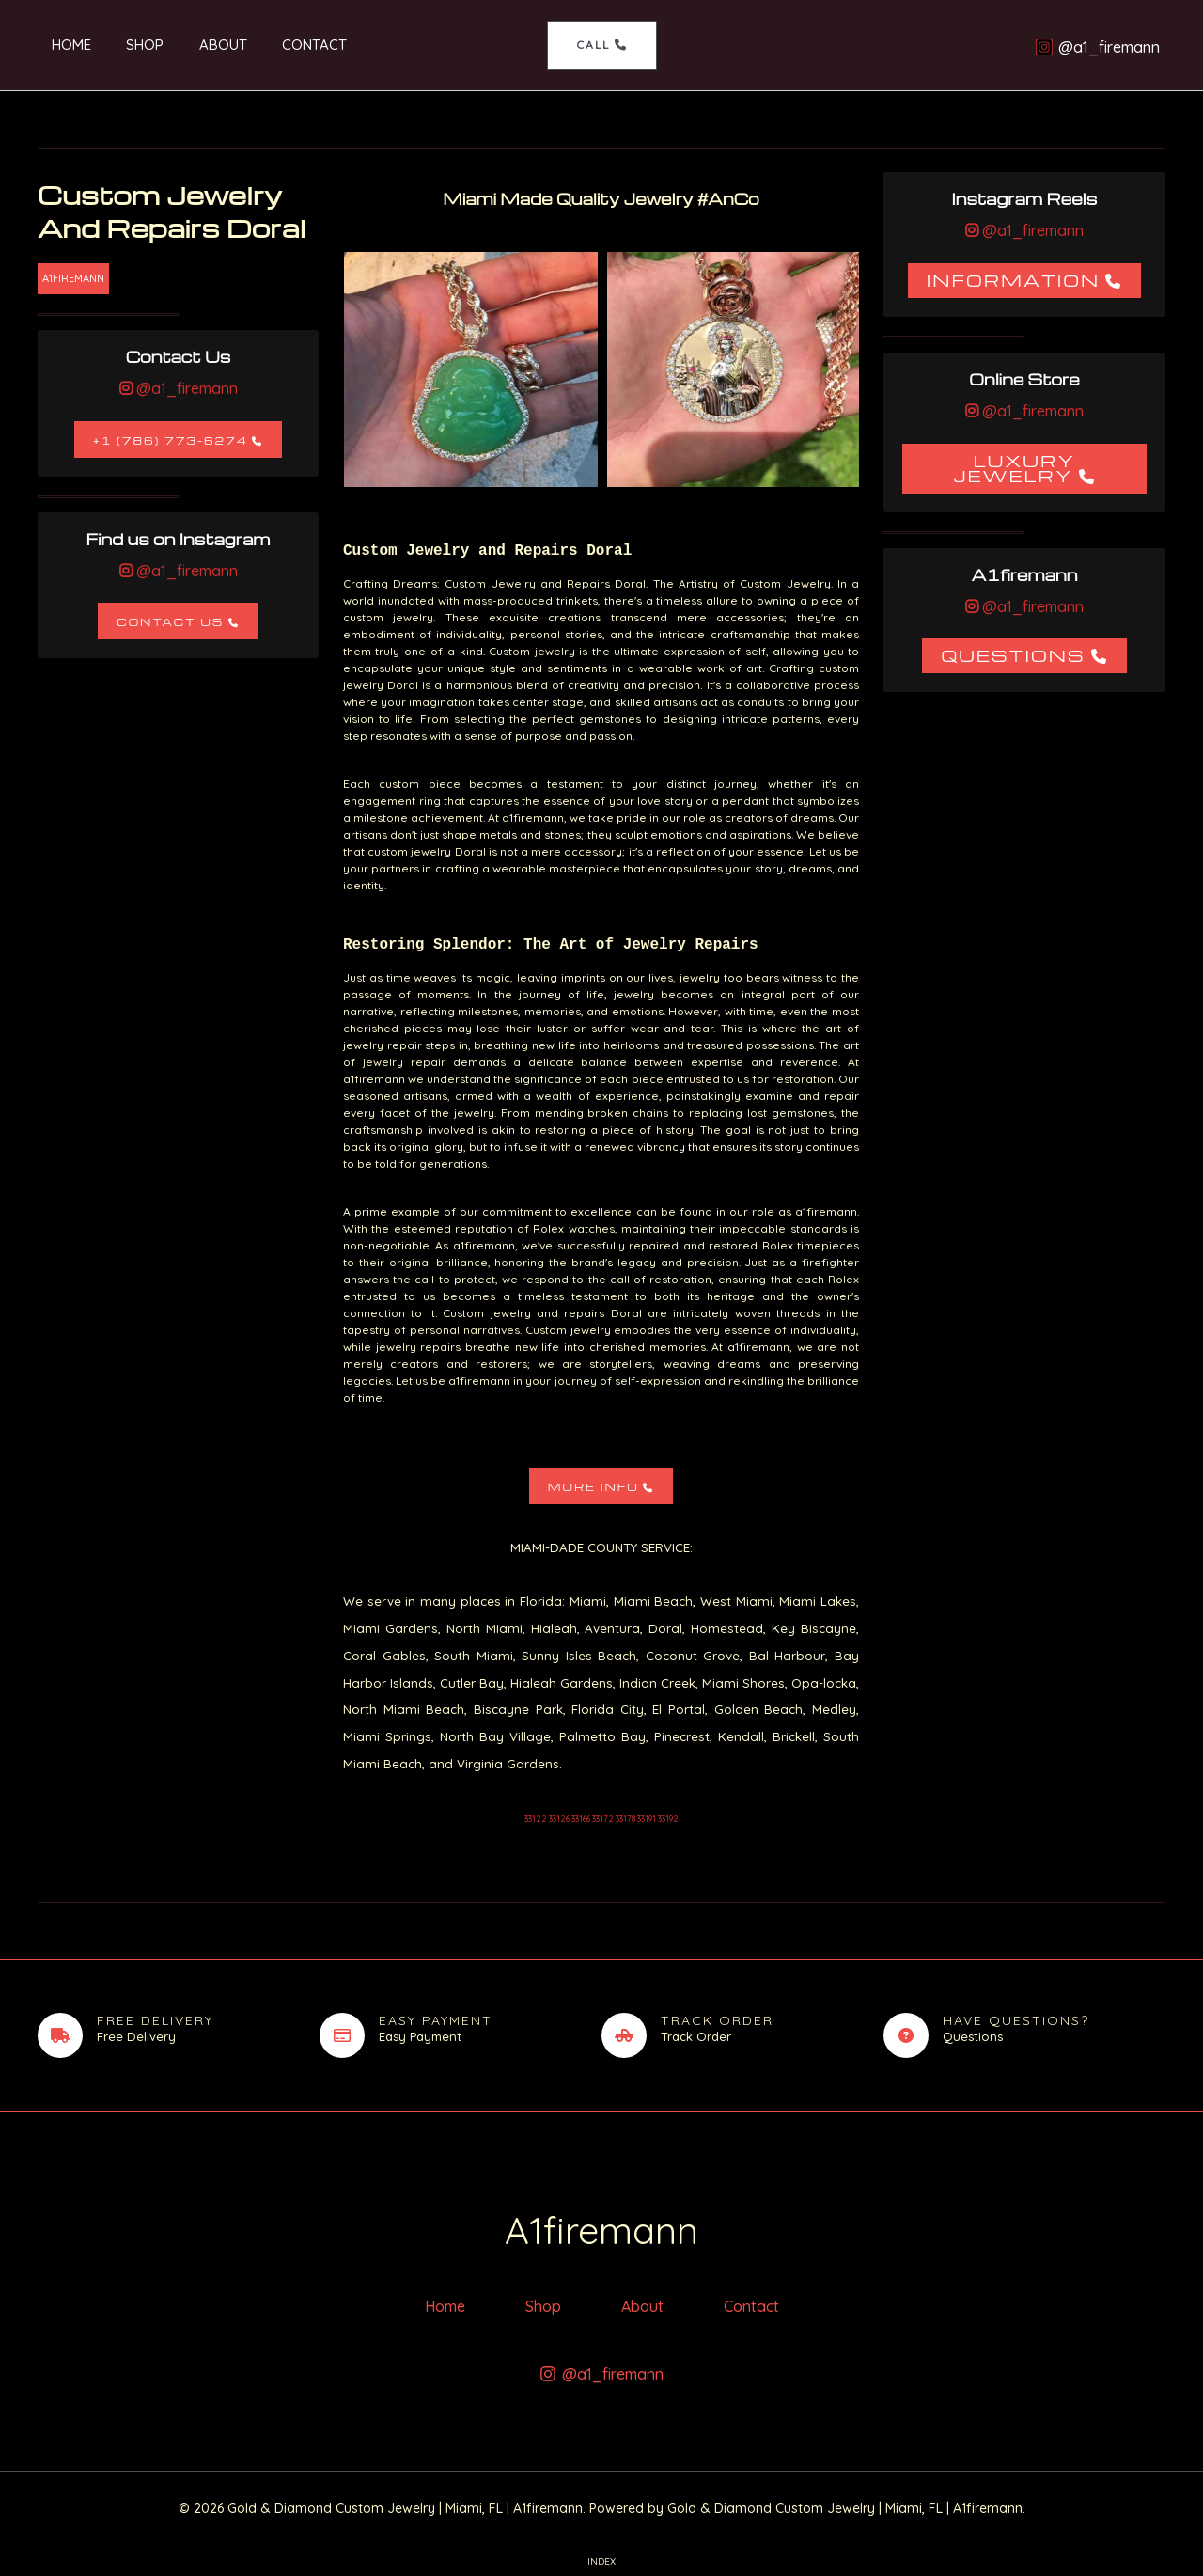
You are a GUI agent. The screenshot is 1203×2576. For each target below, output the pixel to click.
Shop (124, 45)
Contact (279, 45)
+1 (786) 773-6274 (170, 440)
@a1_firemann (185, 388)
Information (1014, 280)
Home (57, 45)
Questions (1013, 655)
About (195, 45)
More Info (593, 1487)
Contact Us (170, 622)
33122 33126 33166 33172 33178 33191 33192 (601, 1819)
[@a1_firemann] (1097, 47)
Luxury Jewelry (1014, 467)
